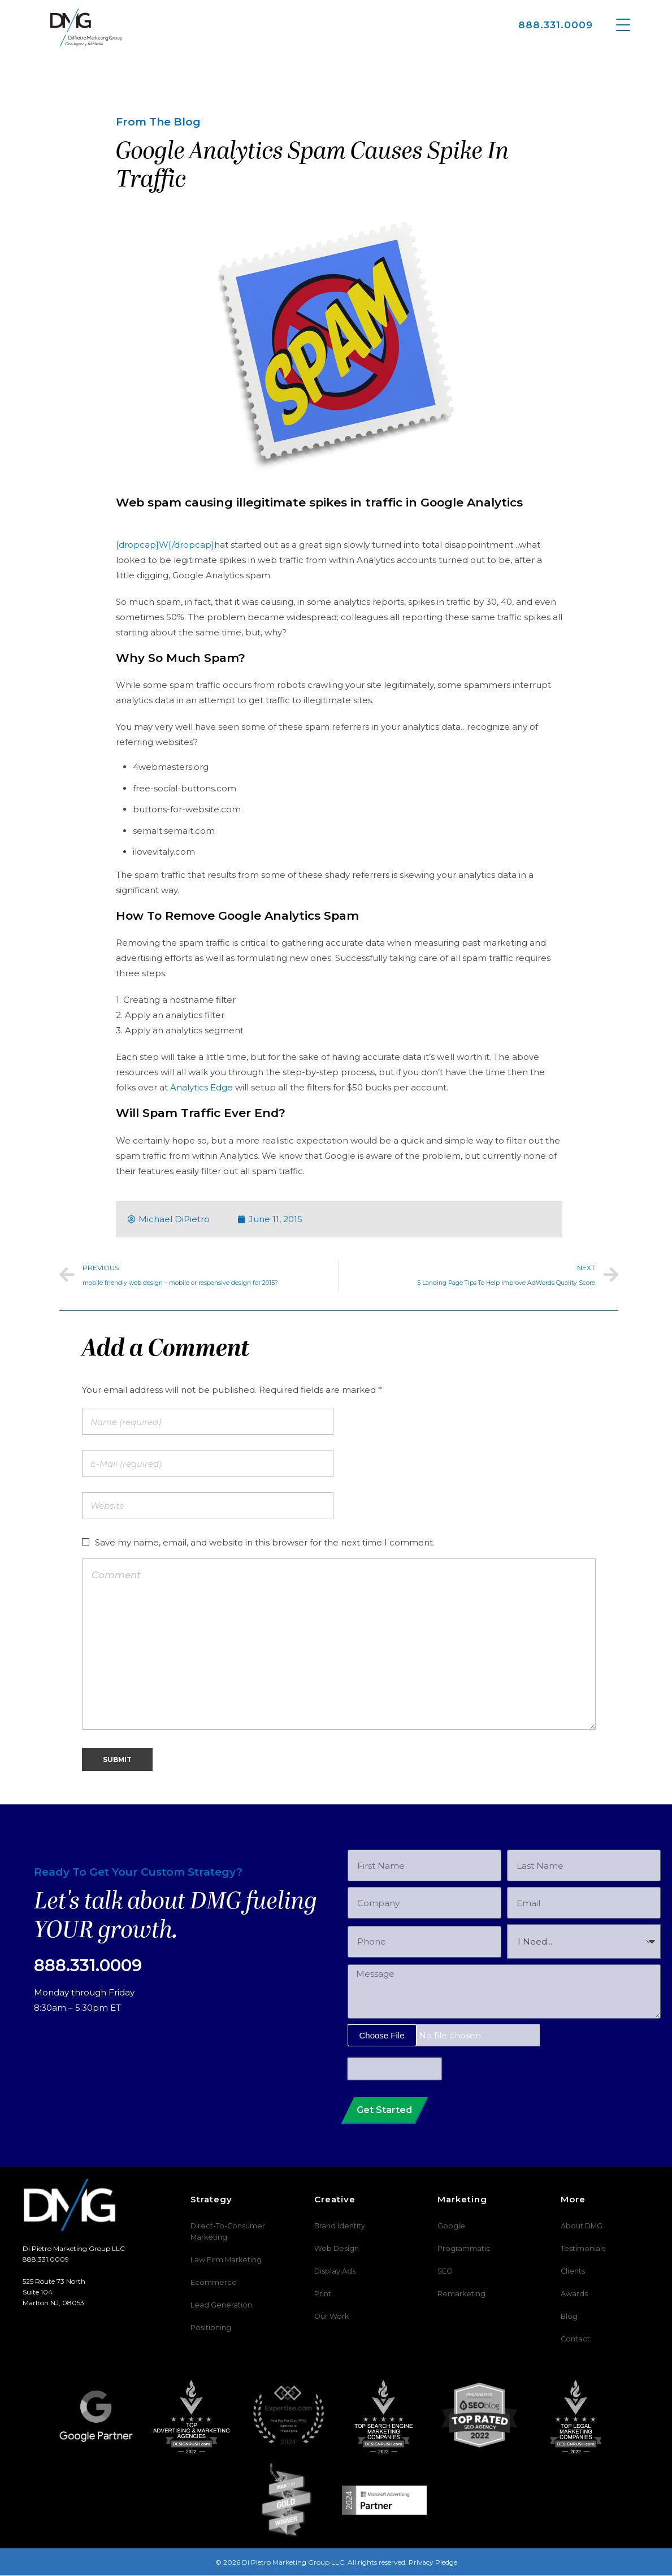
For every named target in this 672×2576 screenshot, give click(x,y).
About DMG (581, 2226)
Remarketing (459, 2294)
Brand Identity (337, 2226)
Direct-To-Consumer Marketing (224, 2232)
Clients (572, 2271)
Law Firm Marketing (224, 2260)
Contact (574, 2339)
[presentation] (394, 2069)
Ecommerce (210, 2283)
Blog (568, 2317)
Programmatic (462, 2249)
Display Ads (333, 2271)
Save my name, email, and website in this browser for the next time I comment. (265, 1542)
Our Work (330, 2317)
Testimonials (581, 2249)
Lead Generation (217, 2305)
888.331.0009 (555, 25)
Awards (573, 2294)
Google (449, 2226)
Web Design (333, 2249)
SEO (444, 2271)
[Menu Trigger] (623, 24)
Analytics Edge (201, 1087)
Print (322, 2294)
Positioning (209, 2328)
